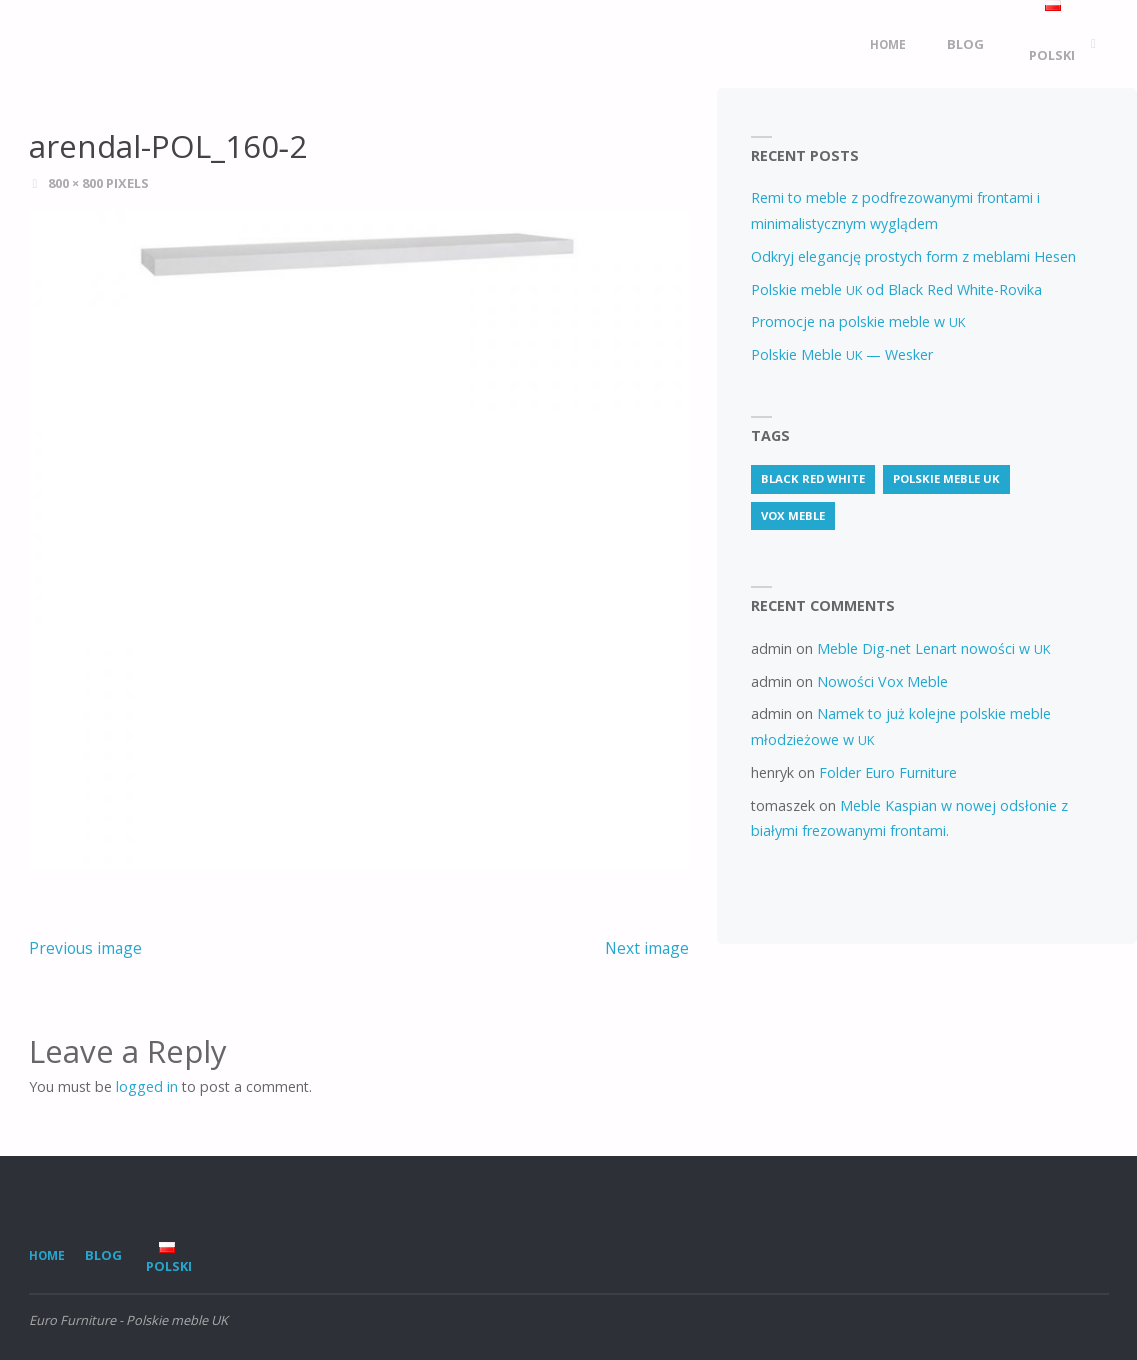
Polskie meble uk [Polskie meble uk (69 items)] (946, 478)
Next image (647, 948)
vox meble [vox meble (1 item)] (793, 515)
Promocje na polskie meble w (858, 321)
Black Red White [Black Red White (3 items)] (813, 478)
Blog (103, 1255)
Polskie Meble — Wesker (842, 354)
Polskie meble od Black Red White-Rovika (896, 289)
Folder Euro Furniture (888, 772)
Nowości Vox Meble (882, 681)
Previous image (85, 948)
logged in (147, 1086)
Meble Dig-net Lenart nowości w (933, 648)
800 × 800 (77, 183)
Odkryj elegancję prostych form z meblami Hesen (913, 256)
